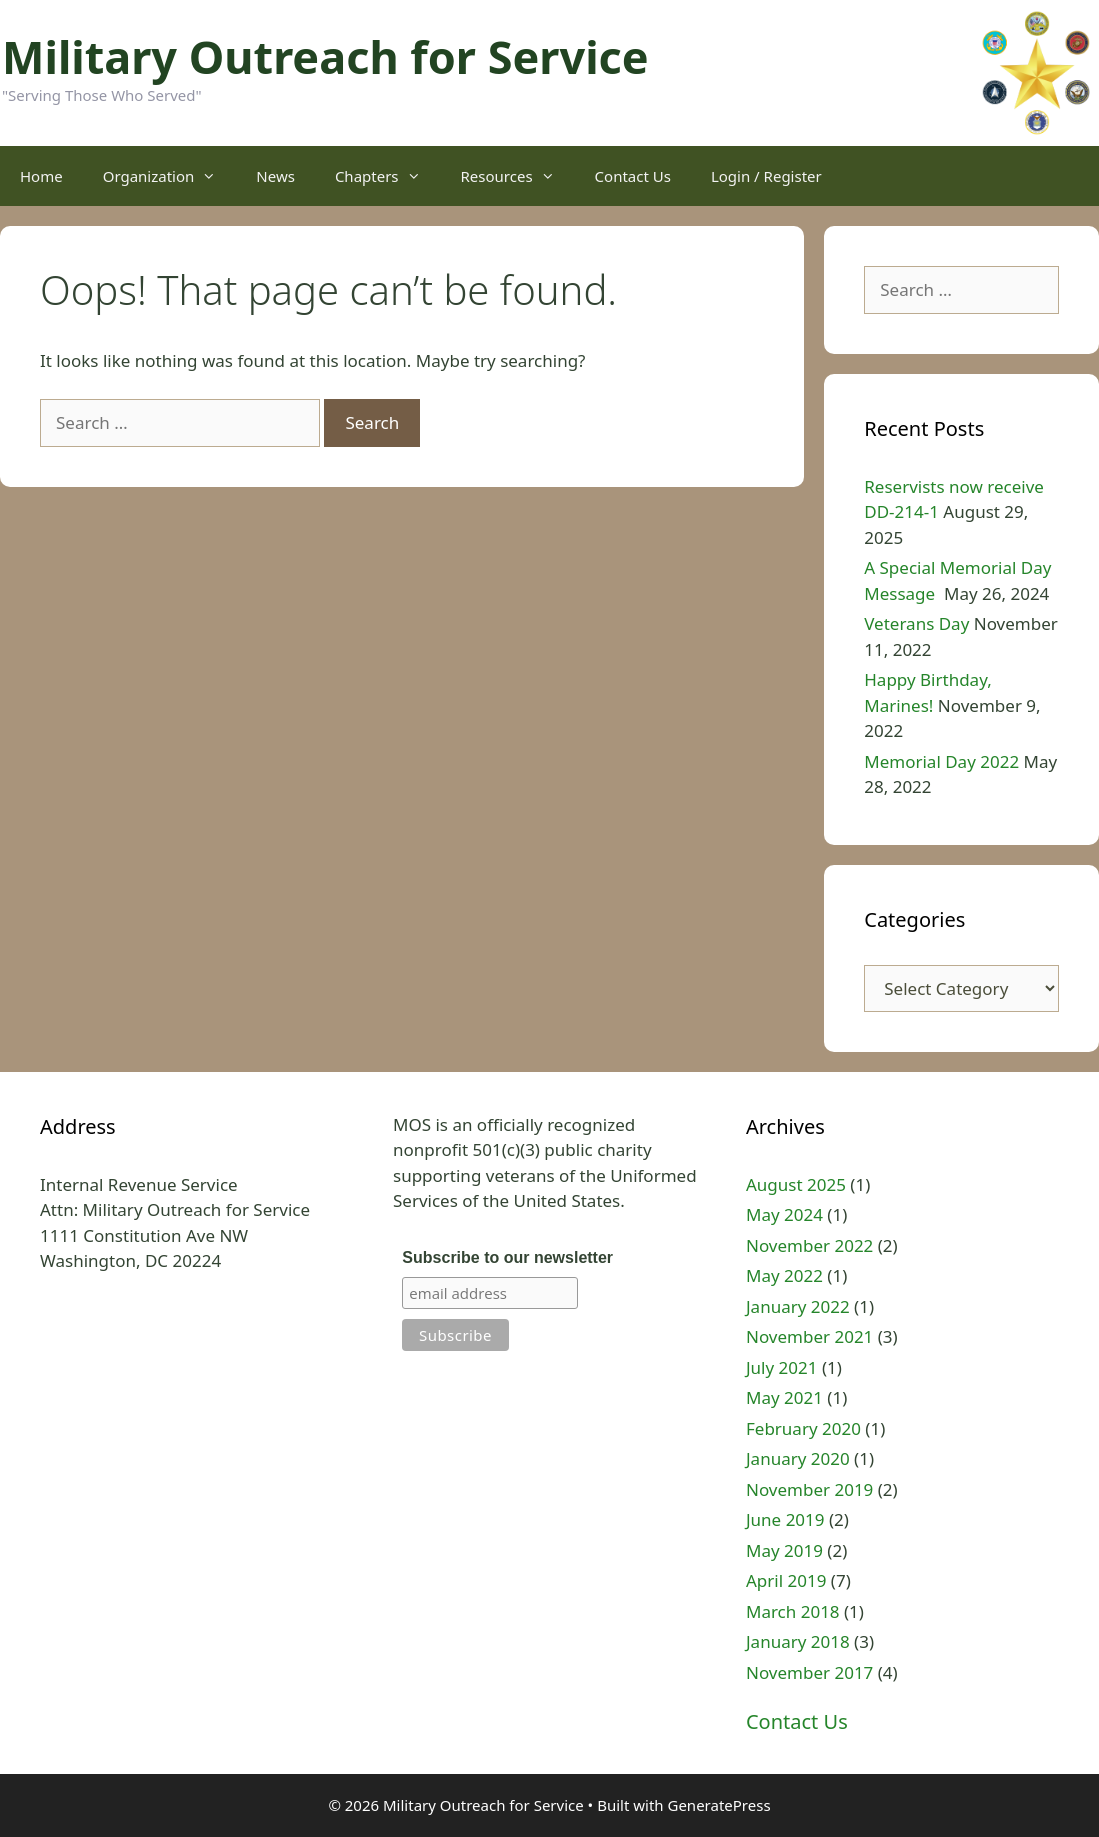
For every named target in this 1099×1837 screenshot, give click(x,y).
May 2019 (784, 1550)
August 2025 (796, 1184)
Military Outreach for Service (325, 56)
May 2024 (784, 1214)
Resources (518, 176)
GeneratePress (718, 1805)
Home (41, 176)
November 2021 (809, 1336)
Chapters (388, 176)
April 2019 (786, 1580)
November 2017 (809, 1672)
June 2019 (785, 1519)
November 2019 (809, 1489)
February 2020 (803, 1428)
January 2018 (798, 1641)
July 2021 (782, 1367)
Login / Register (766, 176)
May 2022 (784, 1275)
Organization (170, 176)
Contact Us (633, 176)
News (275, 176)
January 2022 (798, 1306)
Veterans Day (916, 623)
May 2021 (784, 1397)
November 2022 (809, 1245)
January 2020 (798, 1458)
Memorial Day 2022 (941, 761)
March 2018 (793, 1611)
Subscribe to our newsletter (507, 1257)
